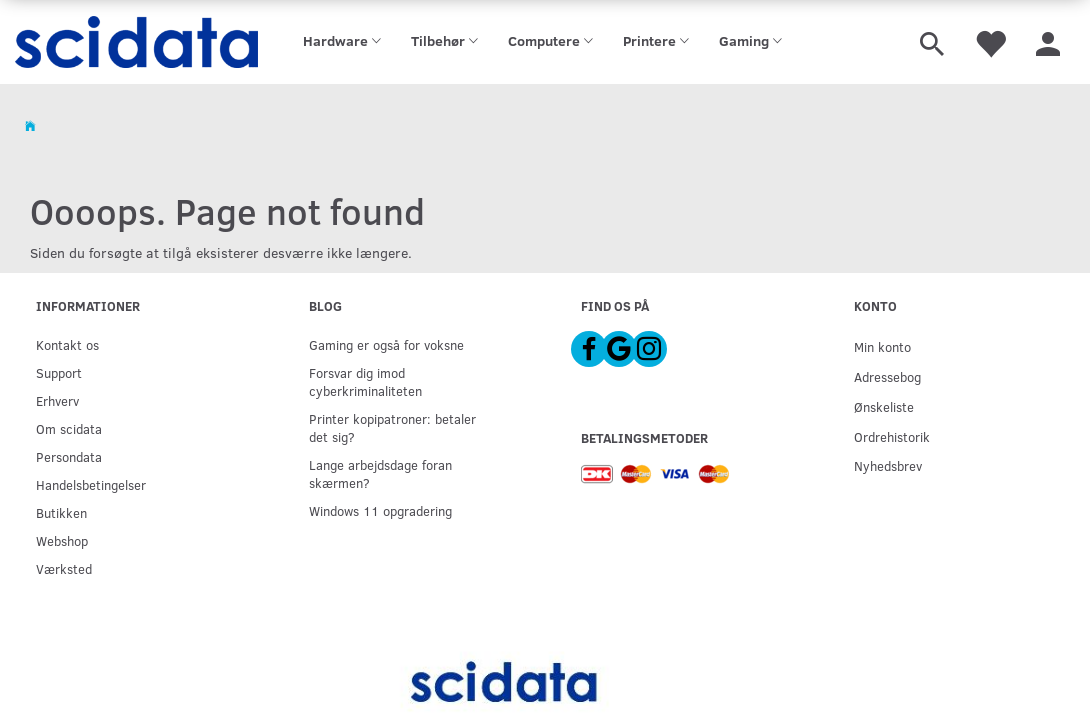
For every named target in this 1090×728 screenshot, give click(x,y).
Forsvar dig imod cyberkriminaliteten (365, 381)
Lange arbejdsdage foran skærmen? (380, 473)
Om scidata (69, 428)
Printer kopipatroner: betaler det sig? (392, 427)
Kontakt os (67, 344)
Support (59, 372)
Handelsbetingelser (91, 484)
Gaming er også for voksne (386, 344)
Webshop (62, 540)
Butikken (61, 512)
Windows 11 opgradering (380, 510)
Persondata (69, 456)
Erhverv (57, 400)
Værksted (64, 568)
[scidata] (136, 42)
